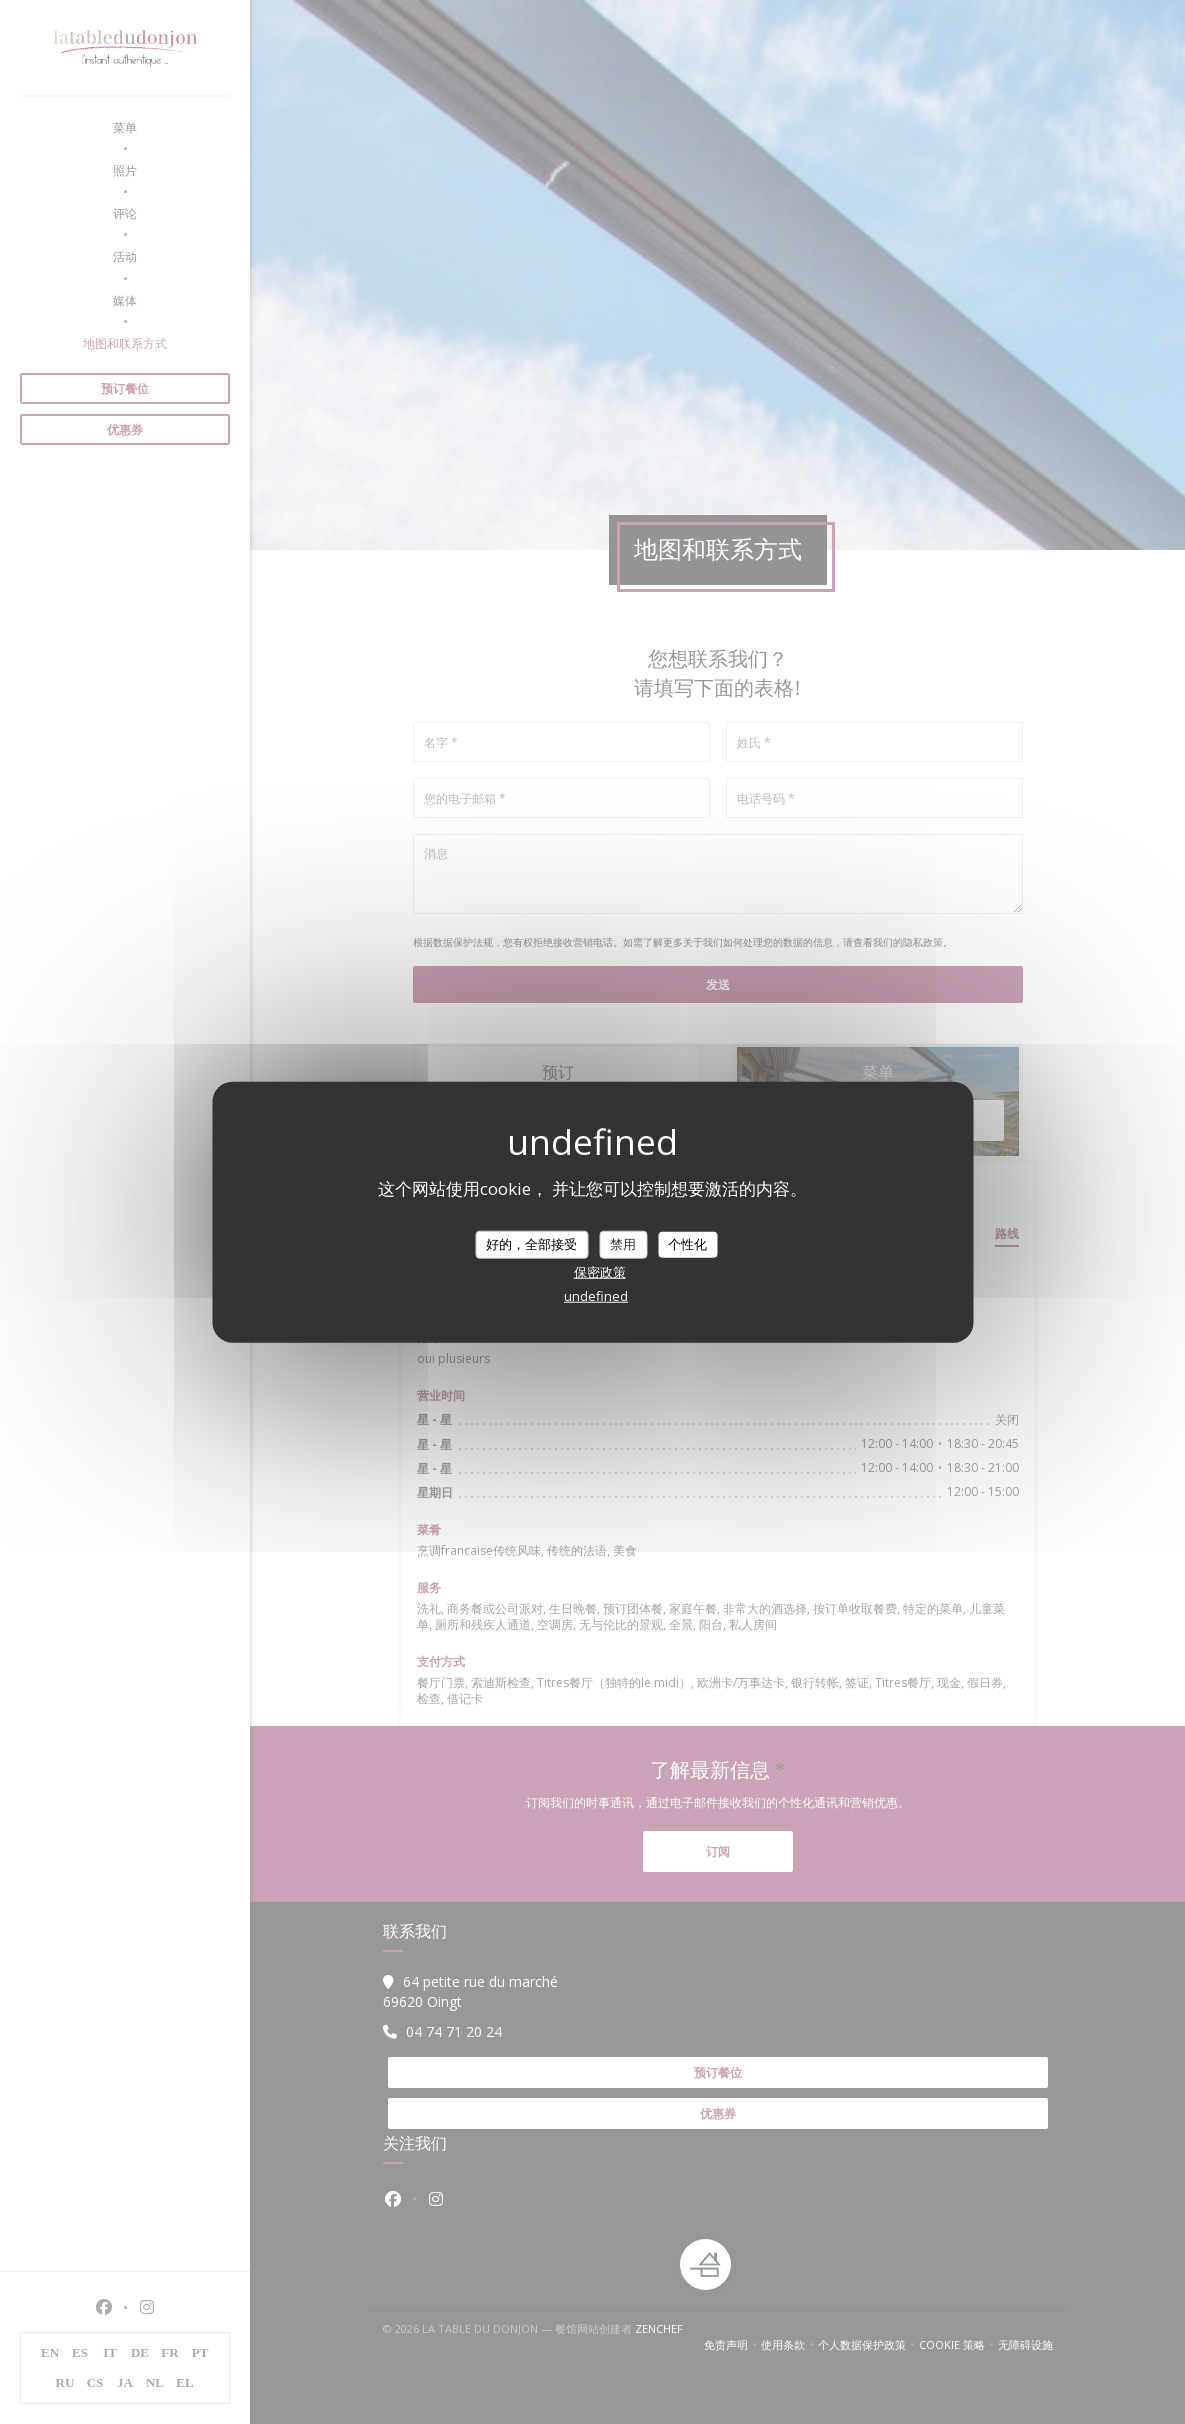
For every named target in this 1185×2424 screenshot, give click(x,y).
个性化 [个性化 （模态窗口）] (687, 1244)
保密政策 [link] (600, 1271)
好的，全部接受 (531, 1244)
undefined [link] (596, 1295)
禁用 (623, 1244)
